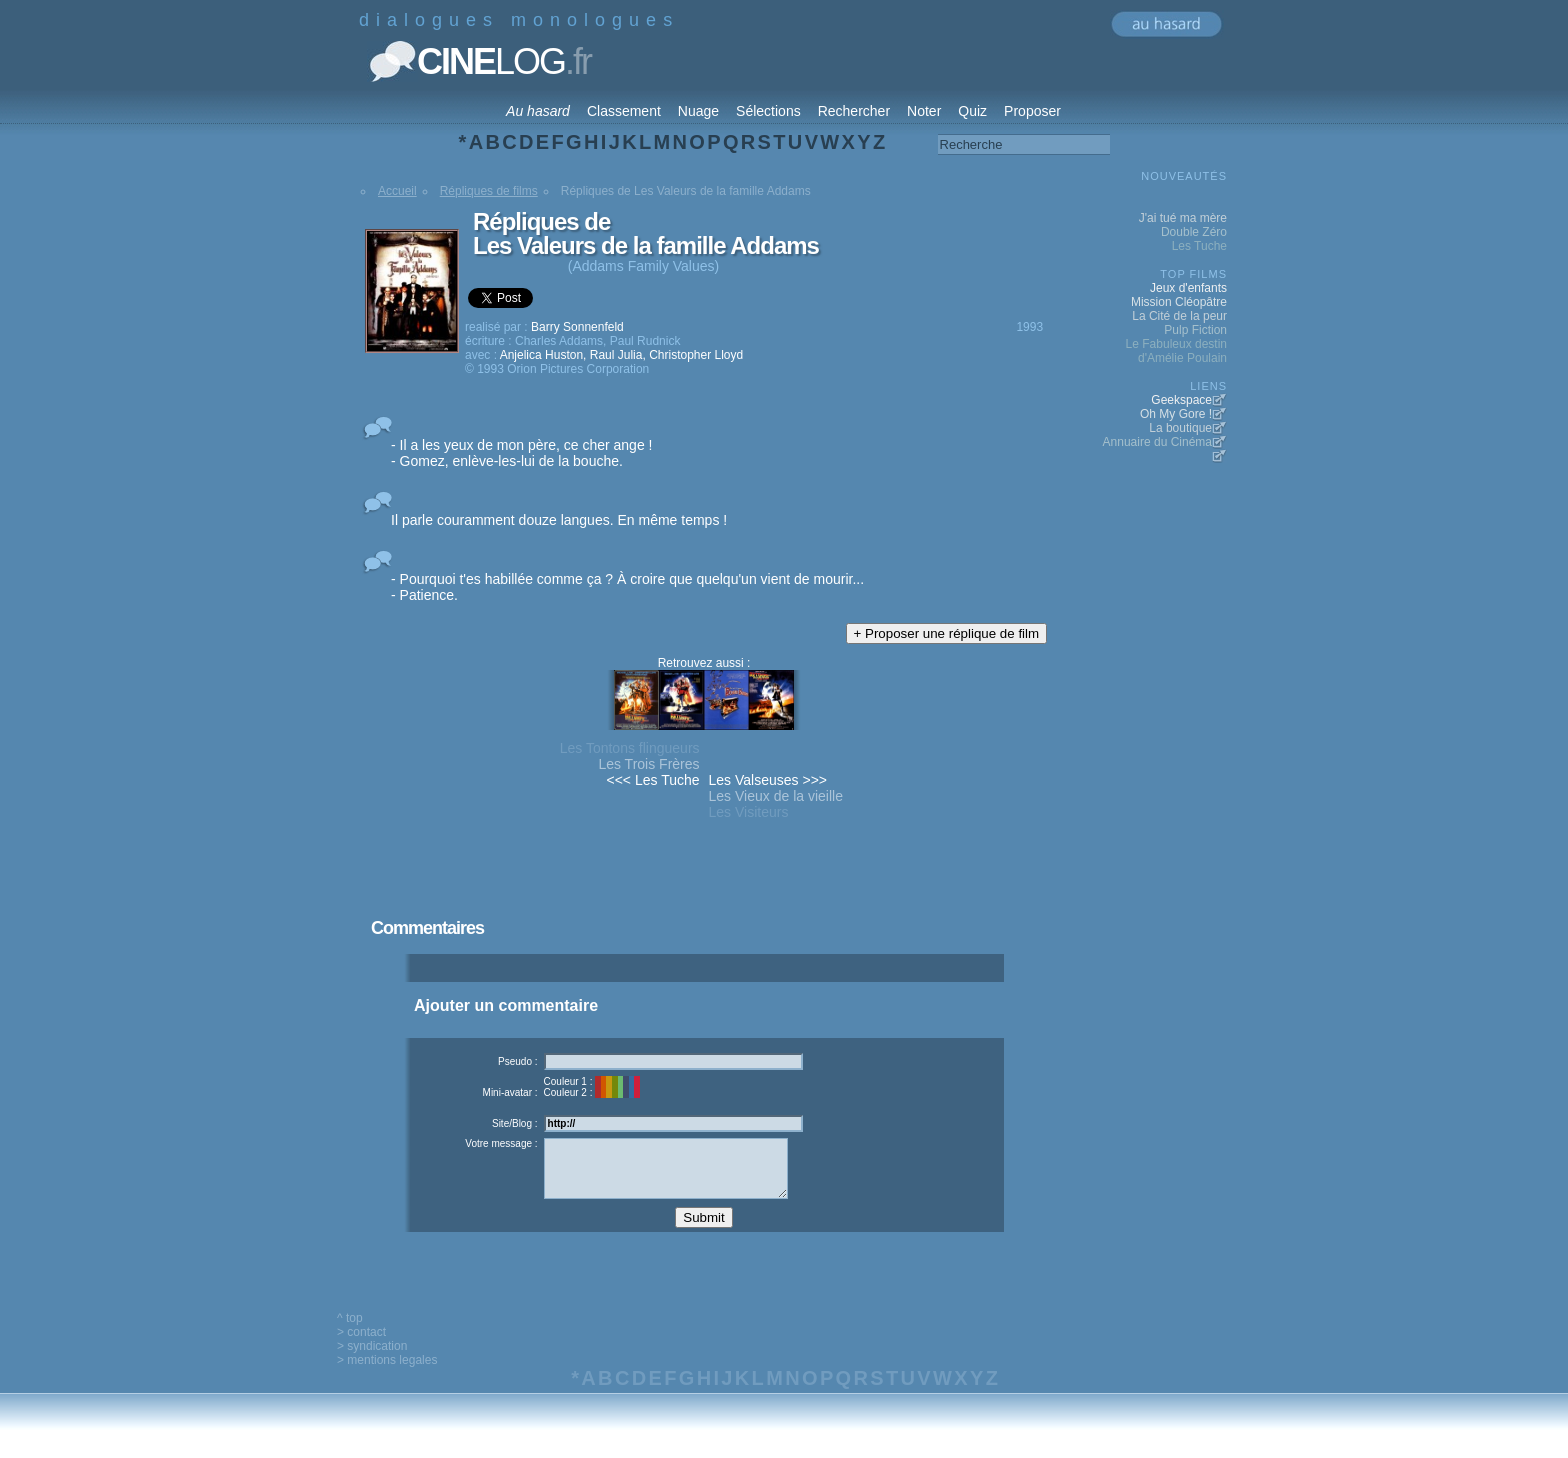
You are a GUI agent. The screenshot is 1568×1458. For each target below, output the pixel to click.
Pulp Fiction (1195, 330)
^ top (350, 1333)
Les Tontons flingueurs (630, 748)
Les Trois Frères (648, 764)
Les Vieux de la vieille (776, 796)
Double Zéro (1194, 232)
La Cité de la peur (1179, 316)
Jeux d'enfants (1188, 288)
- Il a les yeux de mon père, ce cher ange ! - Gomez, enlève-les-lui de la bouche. (521, 453)
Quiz (972, 111)
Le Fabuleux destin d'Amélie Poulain (1176, 351)
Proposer (1032, 111)
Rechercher (854, 111)
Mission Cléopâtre (1179, 302)
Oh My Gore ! (1176, 414)
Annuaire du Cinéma (1157, 442)
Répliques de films (489, 191)
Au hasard (538, 111)
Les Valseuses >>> (768, 780)
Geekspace (1181, 400)
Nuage (698, 111)
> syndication (372, 1361)
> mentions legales (387, 1375)
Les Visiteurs (749, 812)
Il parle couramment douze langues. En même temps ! (559, 520)
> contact (361, 1347)
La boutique (1180, 428)
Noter (924, 111)
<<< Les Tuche (653, 780)
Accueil (397, 191)
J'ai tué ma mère (1183, 218)
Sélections (768, 111)
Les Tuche (1199, 246)
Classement (624, 111)
